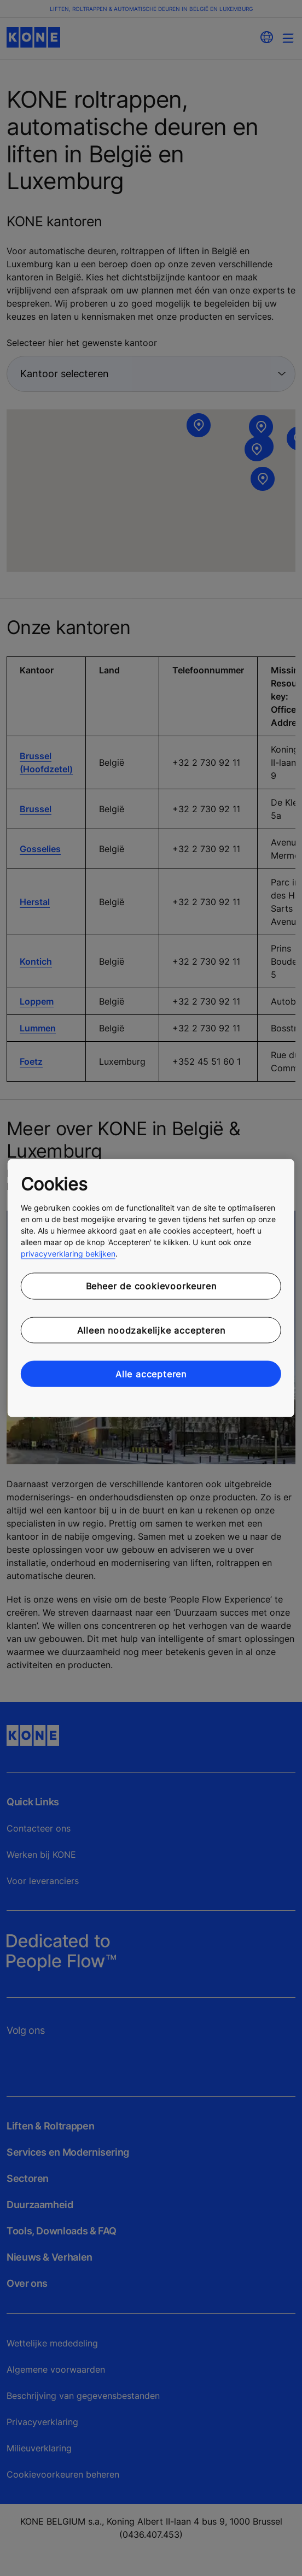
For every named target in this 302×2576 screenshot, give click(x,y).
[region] (151, 1288)
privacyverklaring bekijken (68, 1253)
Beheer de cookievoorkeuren (151, 1286)
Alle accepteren (151, 1374)
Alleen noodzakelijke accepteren (151, 1329)
